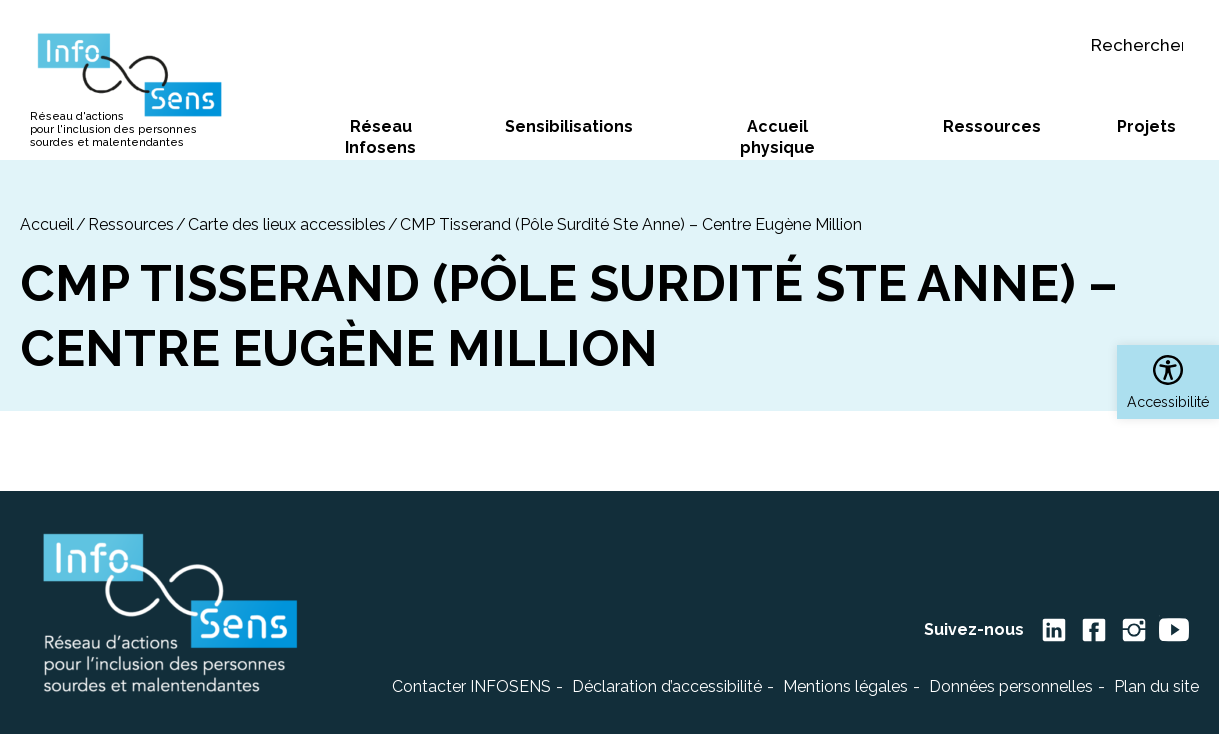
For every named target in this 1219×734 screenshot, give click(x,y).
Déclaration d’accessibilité (667, 686)
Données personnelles (1011, 686)
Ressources (131, 224)
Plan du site (1156, 686)
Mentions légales (845, 686)
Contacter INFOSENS (471, 686)
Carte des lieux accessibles (287, 224)
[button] (1168, 382)
